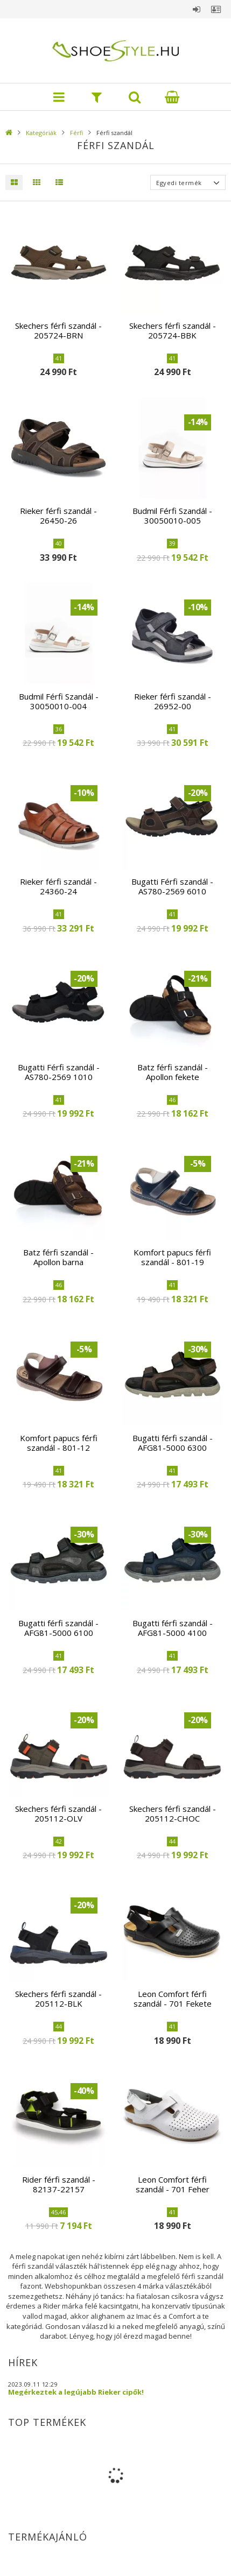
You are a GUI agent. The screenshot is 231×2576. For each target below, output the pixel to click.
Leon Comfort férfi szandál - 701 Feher (172, 2184)
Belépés (196, 9)
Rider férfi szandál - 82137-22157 (58, 2184)
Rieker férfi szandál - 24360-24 (58, 886)
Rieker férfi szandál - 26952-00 (172, 701)
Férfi (76, 133)
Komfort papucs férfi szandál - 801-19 (172, 1257)
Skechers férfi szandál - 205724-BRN (58, 330)
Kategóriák (41, 133)
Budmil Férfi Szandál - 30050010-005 (172, 515)
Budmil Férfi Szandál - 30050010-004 (59, 701)
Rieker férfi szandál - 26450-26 (58, 515)
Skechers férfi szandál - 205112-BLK (58, 1998)
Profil (216, 9)
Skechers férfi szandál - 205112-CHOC (172, 1813)
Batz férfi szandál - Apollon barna (58, 1257)
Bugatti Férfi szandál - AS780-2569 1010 (59, 1072)
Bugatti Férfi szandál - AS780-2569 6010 (172, 886)
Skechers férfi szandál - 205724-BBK (172, 330)
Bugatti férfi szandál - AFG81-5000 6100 (58, 1628)
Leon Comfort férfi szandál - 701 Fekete (173, 1998)
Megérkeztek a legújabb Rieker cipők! (76, 2392)
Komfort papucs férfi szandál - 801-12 (58, 1442)
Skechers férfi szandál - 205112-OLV (58, 1813)
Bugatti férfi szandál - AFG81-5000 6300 (172, 1442)
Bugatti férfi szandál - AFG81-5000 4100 (172, 1628)
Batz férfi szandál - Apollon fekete (172, 1072)
